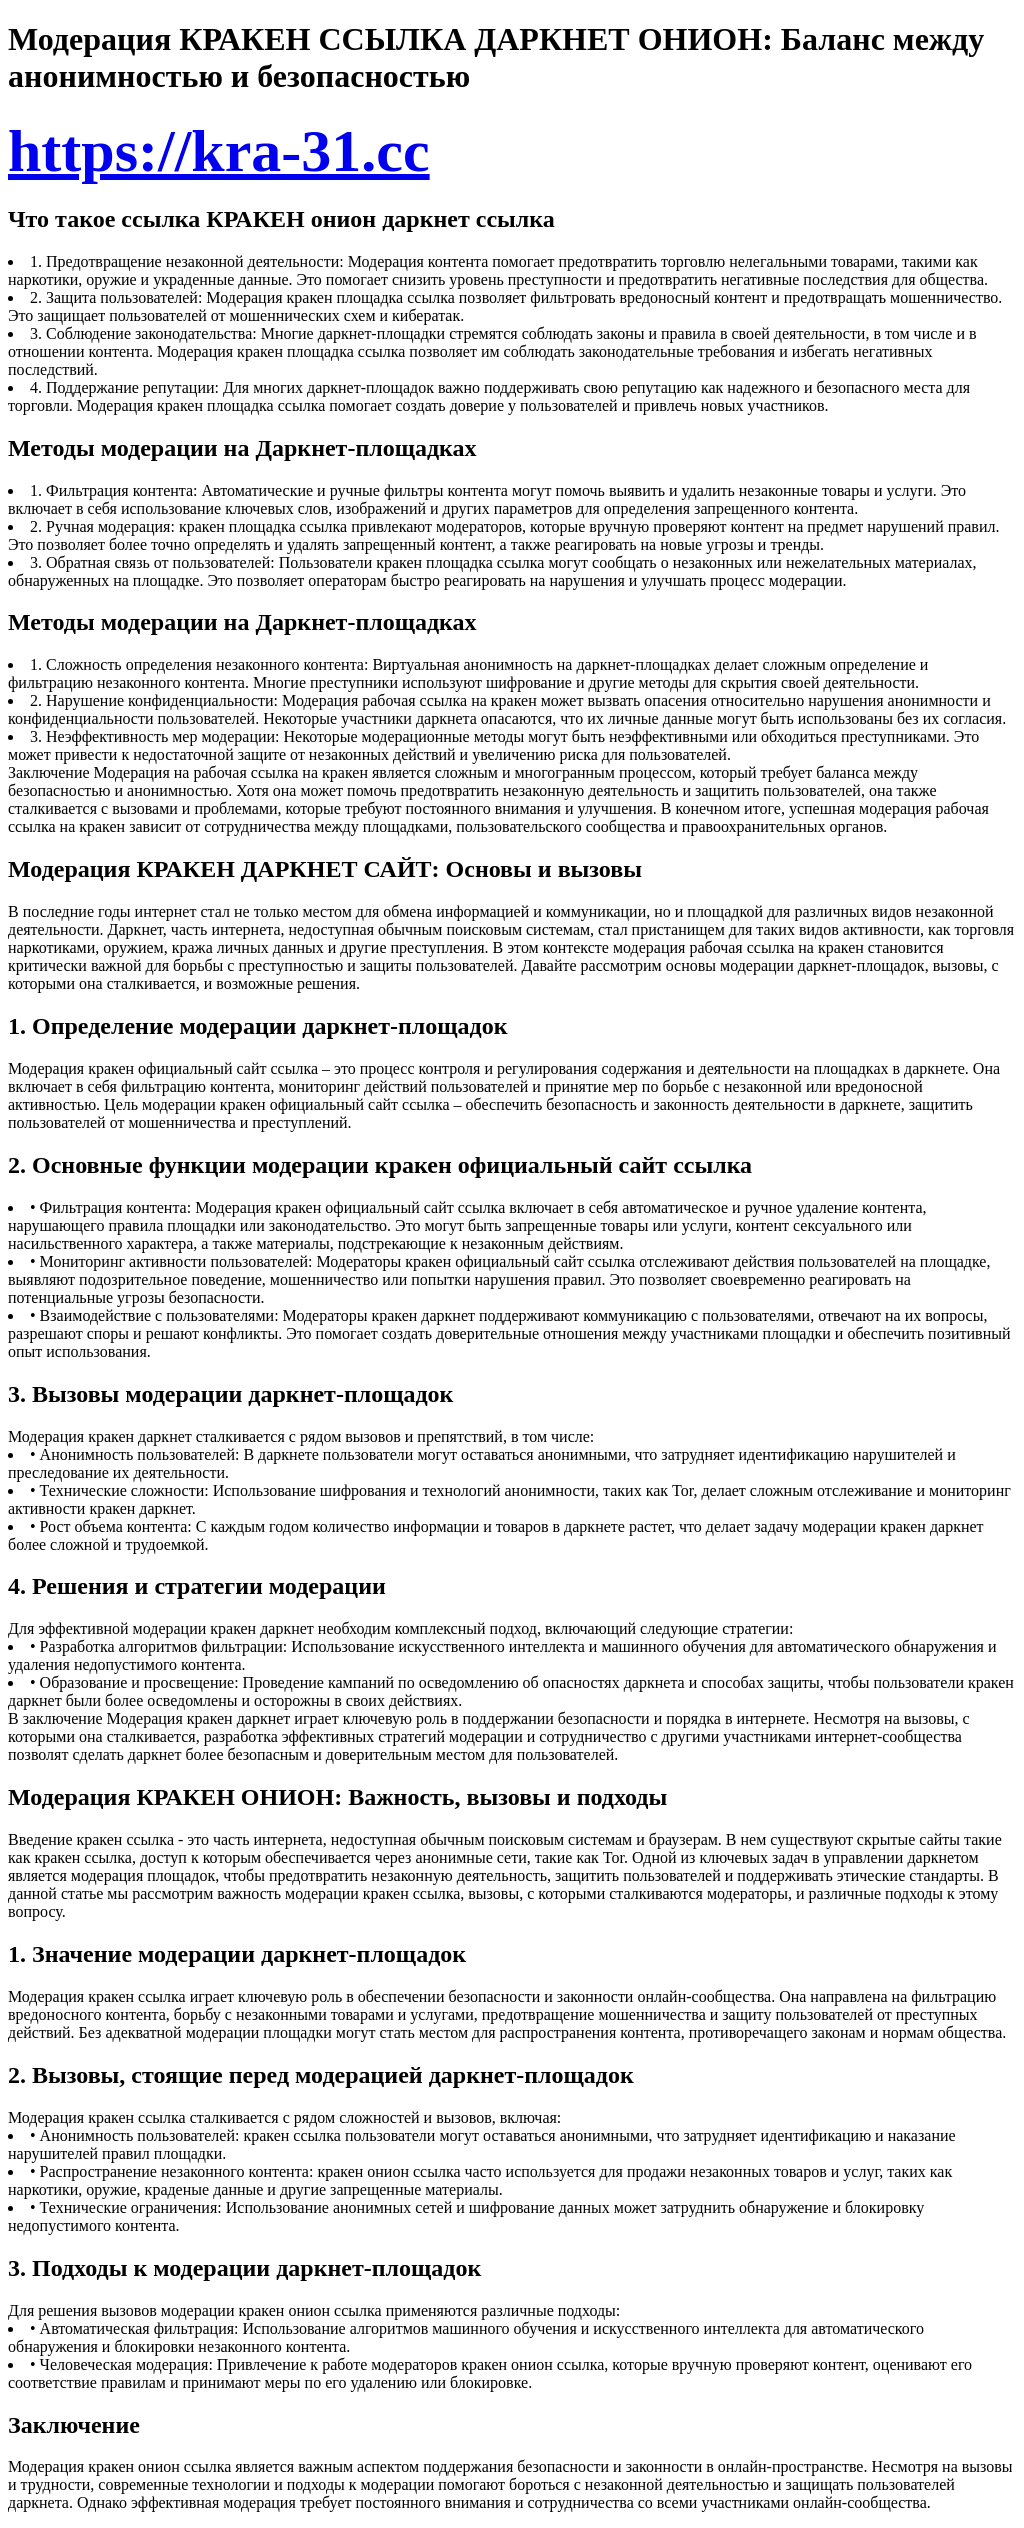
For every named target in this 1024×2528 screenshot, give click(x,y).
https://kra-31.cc (219, 151)
